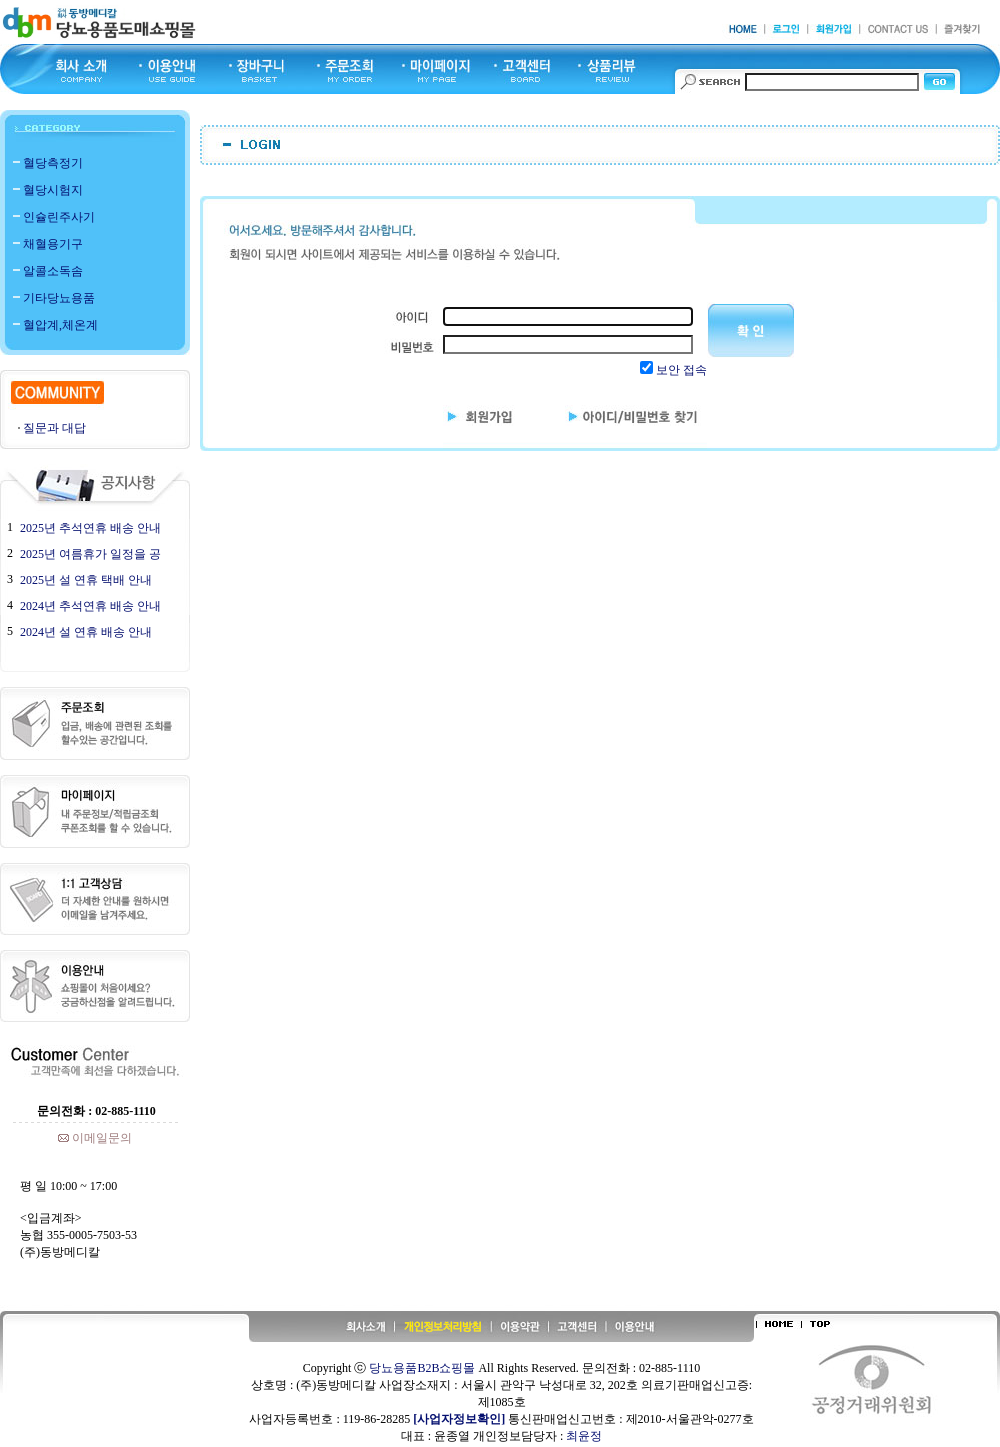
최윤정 (584, 1436)
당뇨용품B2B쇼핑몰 (422, 1368)
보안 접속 (681, 370)
